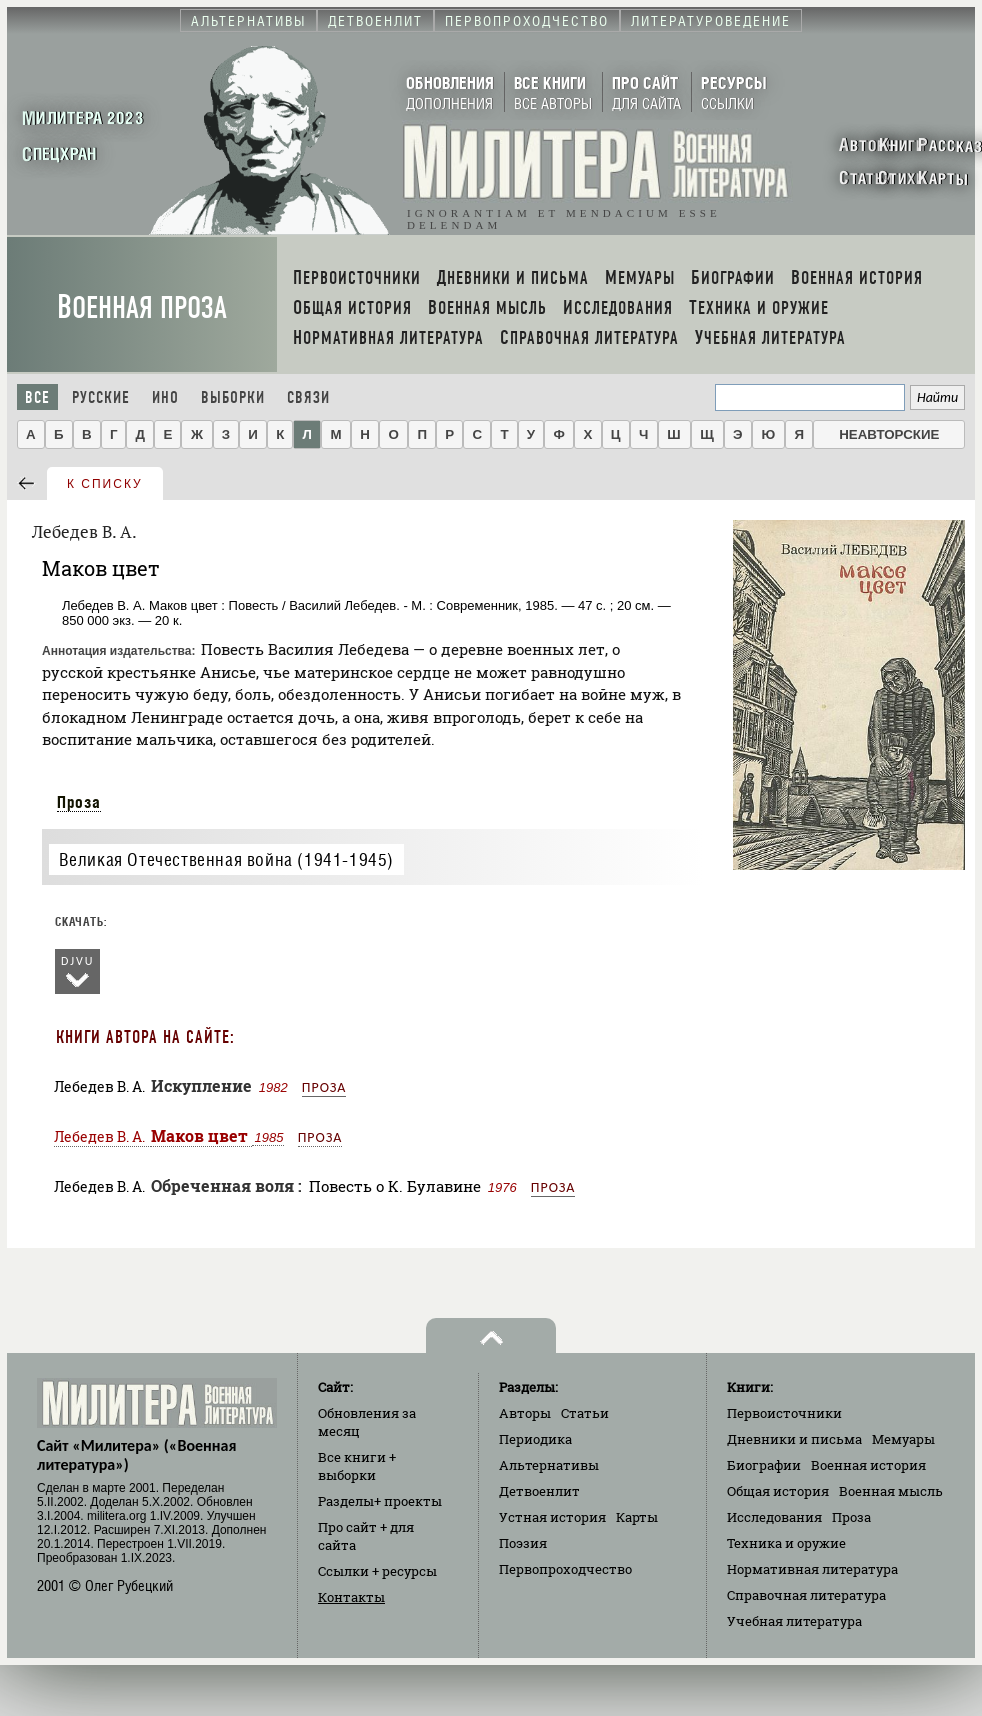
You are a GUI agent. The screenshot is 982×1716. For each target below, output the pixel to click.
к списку (105, 484)
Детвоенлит (539, 1491)
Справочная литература (806, 1595)
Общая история (778, 1491)
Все (37, 397)
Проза (79, 802)
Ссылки (377, 1571)
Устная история (552, 1517)
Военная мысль (891, 1491)
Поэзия (523, 1543)
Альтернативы (549, 1465)
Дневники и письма (794, 1439)
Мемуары (903, 1439)
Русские (101, 397)
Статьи (585, 1413)
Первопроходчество (565, 1569)
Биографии (764, 1465)
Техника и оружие (786, 1543)
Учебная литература (794, 1621)
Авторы (525, 1413)
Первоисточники (784, 1413)
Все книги (357, 1466)
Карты (637, 1517)
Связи (308, 397)
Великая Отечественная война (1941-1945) (226, 859)
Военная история (868, 1465)
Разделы (380, 1501)
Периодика (535, 1439)
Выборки (233, 397)
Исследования (774, 1517)
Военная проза (142, 307)
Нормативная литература (812, 1569)
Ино (165, 397)
